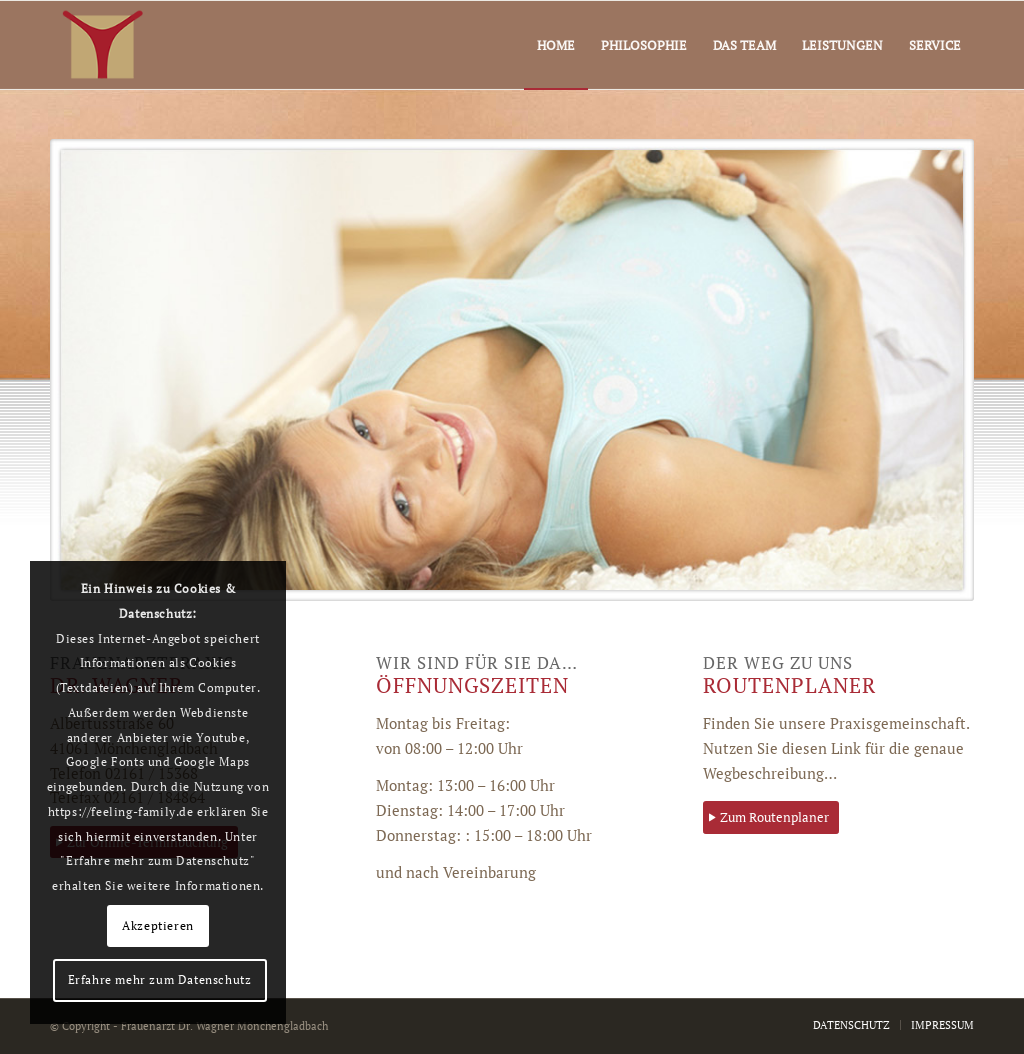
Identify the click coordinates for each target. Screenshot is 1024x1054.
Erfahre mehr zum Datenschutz (160, 979)
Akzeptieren (158, 925)
